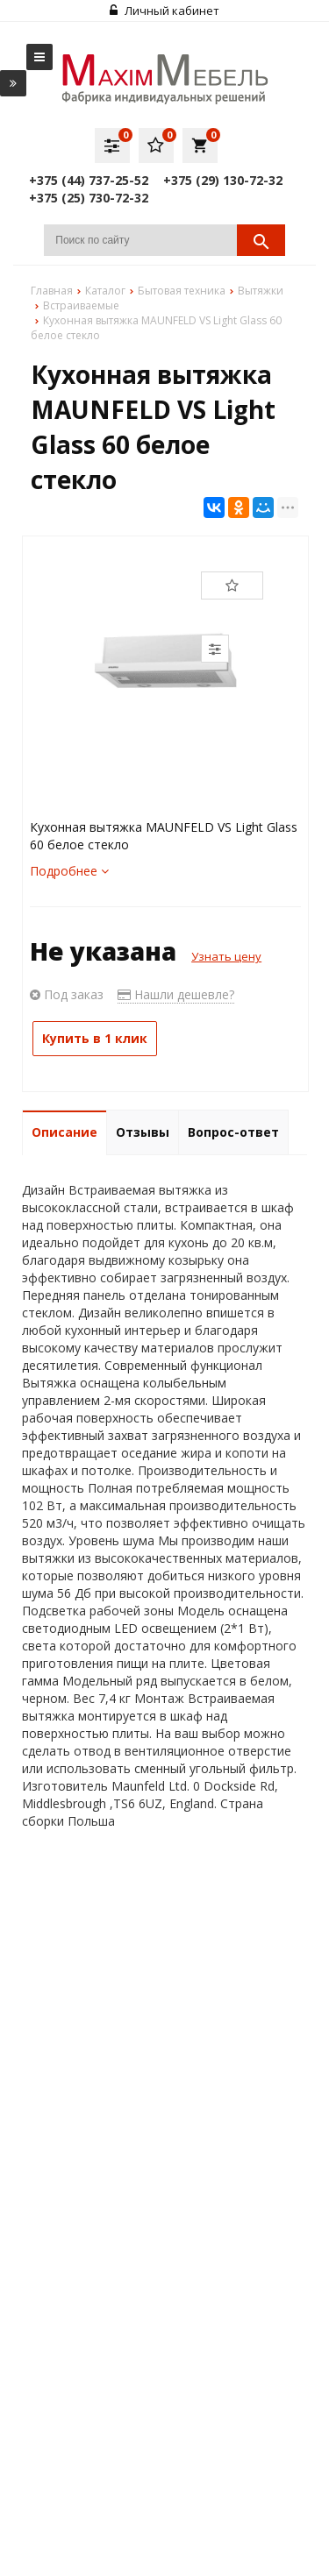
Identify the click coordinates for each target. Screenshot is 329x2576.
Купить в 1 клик (94, 1038)
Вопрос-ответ (233, 1132)
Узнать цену (226, 956)
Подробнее (69, 870)
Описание (64, 1132)
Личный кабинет (164, 10)
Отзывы (142, 1132)
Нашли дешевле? (176, 994)
